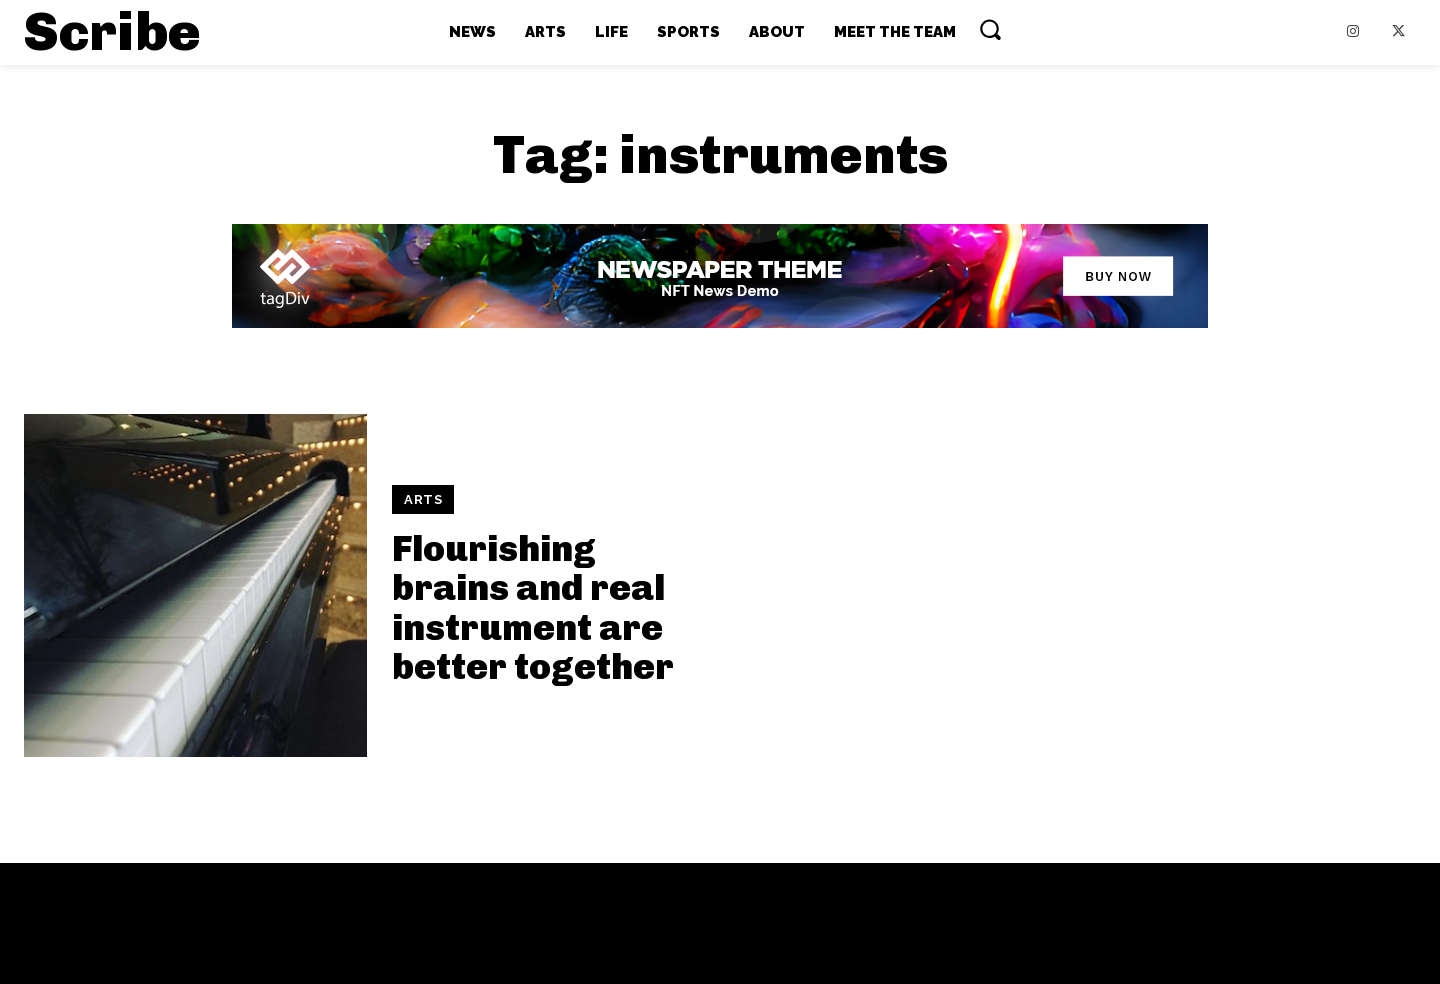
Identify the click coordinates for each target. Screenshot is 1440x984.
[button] (990, 29)
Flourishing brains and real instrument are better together (533, 608)
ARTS (423, 499)
